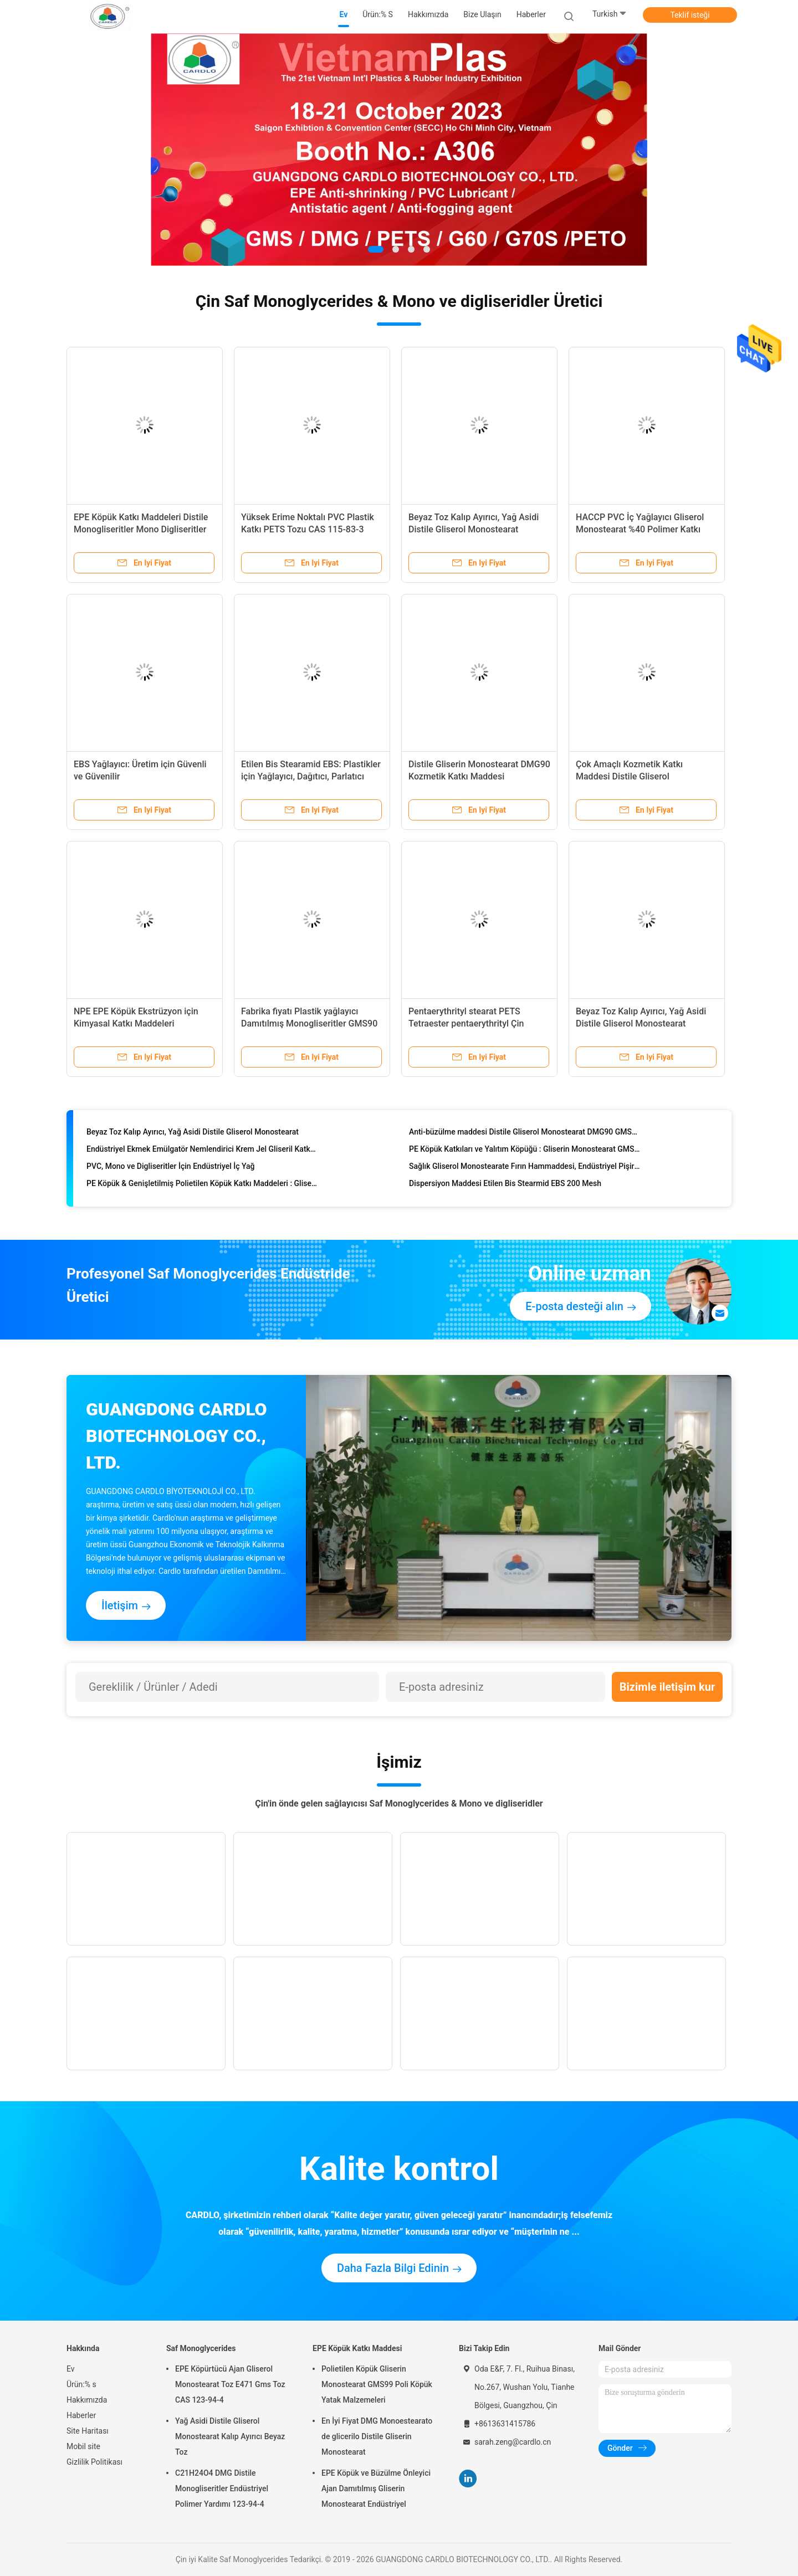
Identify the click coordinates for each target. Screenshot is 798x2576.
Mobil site (83, 2446)
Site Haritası (87, 2430)
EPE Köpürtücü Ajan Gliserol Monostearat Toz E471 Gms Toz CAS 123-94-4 (230, 2384)
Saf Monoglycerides (201, 2348)
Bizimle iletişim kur (667, 1687)
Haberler (81, 2415)
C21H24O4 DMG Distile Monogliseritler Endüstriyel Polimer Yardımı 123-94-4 (221, 2488)
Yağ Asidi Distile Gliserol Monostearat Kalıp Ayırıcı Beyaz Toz (230, 2436)
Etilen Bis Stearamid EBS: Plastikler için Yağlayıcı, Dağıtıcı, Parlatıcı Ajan (311, 776)
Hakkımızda (86, 2399)
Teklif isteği (689, 15)
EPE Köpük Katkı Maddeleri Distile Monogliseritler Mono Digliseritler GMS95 (141, 529)
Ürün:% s (81, 2384)
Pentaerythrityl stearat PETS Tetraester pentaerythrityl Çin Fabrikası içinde (466, 1023)
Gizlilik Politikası (94, 2461)
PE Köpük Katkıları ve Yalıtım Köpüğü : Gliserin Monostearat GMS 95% (524, 1151)
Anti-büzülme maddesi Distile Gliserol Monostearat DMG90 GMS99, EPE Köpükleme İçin (524, 1134)
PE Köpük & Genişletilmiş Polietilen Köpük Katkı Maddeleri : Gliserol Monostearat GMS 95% (202, 1185)
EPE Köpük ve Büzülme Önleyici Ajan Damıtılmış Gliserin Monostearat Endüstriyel (376, 2488)
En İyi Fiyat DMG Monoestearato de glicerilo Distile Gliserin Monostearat (376, 2436)
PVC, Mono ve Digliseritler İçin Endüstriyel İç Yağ (170, 1168)
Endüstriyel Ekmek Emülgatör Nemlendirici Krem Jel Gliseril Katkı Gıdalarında (202, 1151)
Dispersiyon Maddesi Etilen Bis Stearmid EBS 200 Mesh (505, 1185)
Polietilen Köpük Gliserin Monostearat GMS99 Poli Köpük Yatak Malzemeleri (376, 2384)
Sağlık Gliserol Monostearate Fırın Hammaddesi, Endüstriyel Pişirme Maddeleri (524, 1168)
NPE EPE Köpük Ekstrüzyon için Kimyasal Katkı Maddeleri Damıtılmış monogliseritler (136, 1023)
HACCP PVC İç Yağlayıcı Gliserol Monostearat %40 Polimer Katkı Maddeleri (640, 529)
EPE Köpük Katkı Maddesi (357, 2348)
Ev (70, 2368)
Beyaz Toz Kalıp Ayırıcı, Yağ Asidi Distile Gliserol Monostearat (192, 1134)
